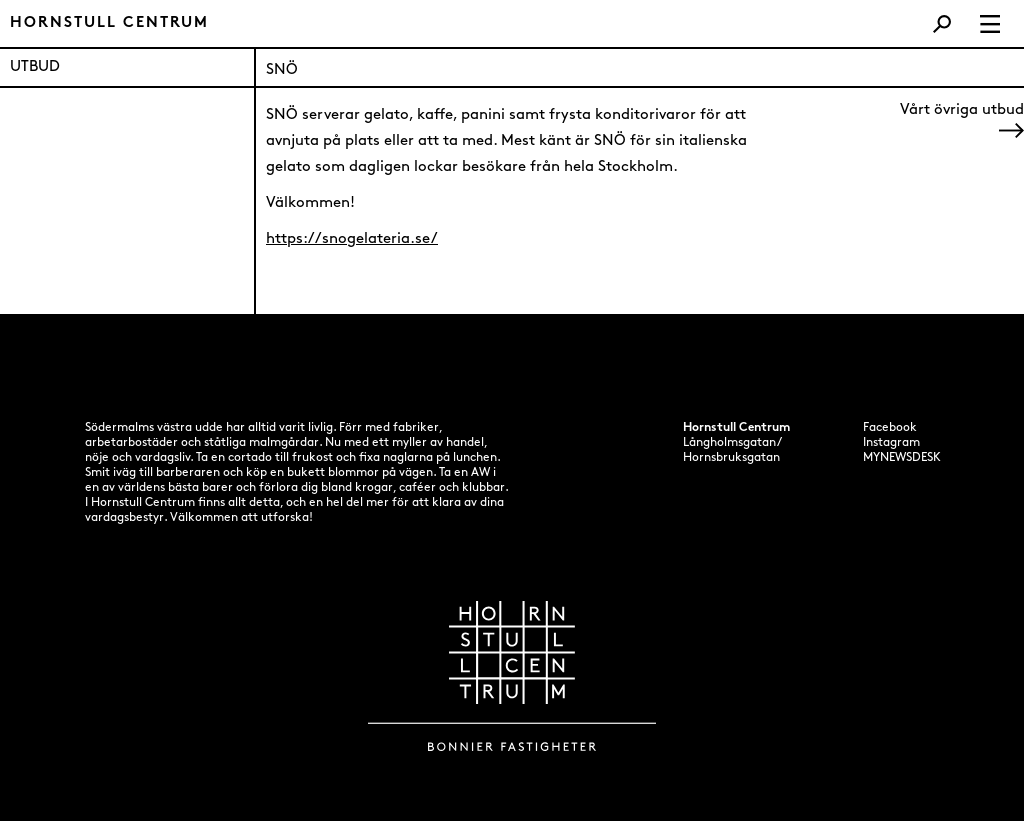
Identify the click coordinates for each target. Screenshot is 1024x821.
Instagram (891, 443)
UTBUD (35, 67)
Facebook (890, 428)
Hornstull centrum (109, 24)
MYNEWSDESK (902, 458)
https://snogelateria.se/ (352, 239)
